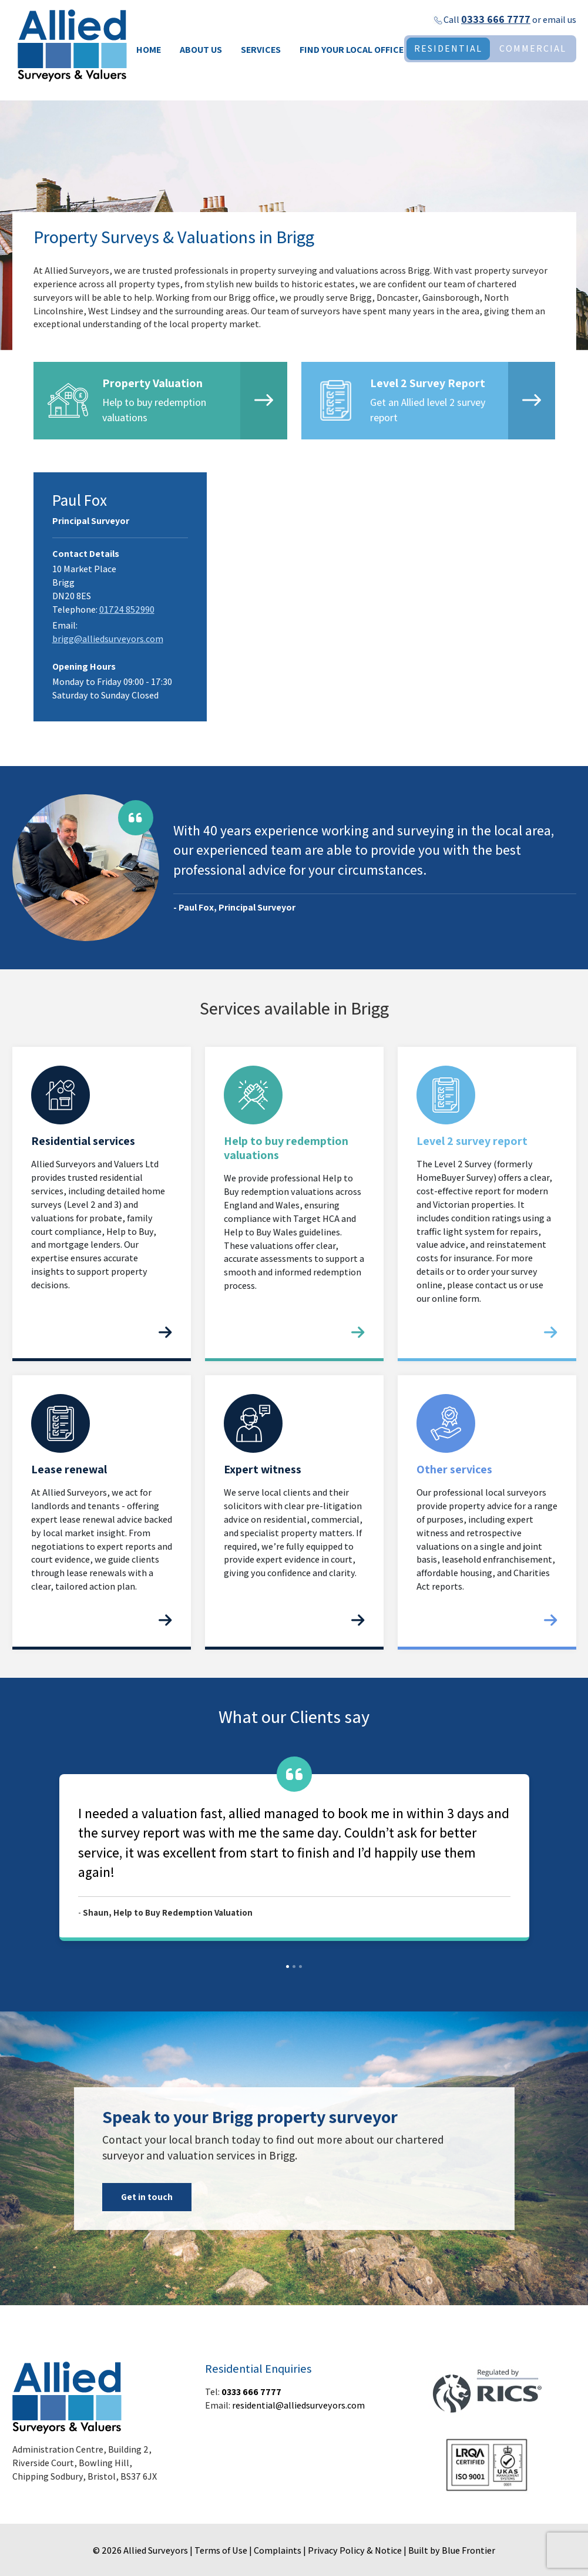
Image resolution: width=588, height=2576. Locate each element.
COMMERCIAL (532, 48)
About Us (201, 49)
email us (559, 20)
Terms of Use (220, 2550)
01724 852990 (126, 609)
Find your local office (352, 49)
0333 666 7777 (495, 19)
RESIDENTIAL (448, 48)
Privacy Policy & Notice (355, 2550)
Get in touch (147, 2197)
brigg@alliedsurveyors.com (107, 639)
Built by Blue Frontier (451, 2550)
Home (148, 49)
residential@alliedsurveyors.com (298, 2405)
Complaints (277, 2550)
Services (261, 49)
